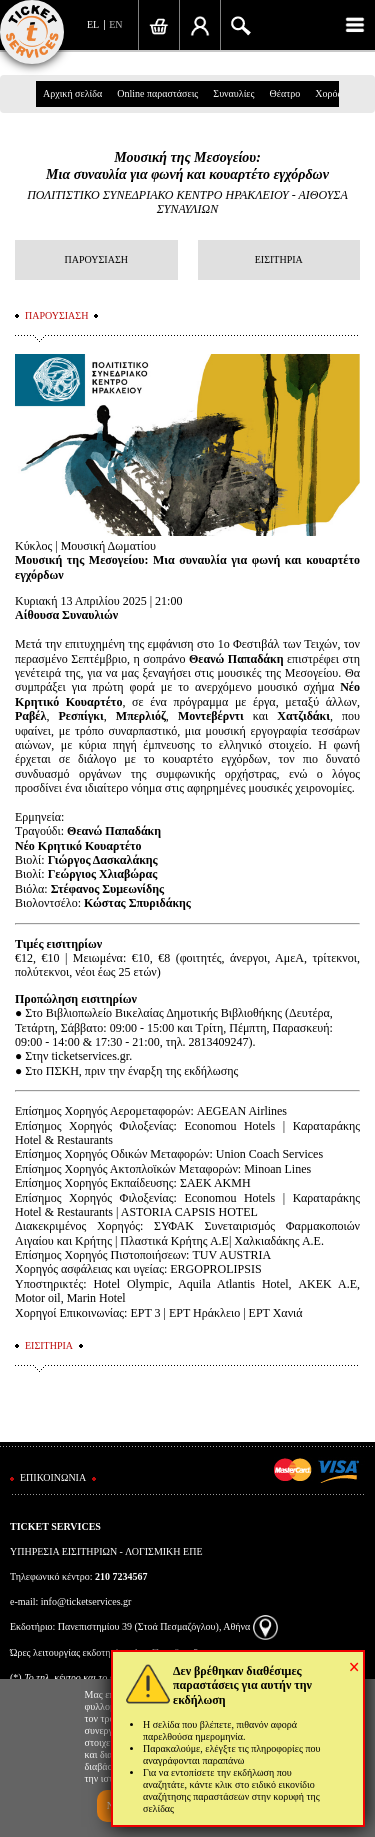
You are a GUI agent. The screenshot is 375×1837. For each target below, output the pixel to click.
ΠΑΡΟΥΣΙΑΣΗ (96, 259)
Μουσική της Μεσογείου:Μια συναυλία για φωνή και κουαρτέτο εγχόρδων (187, 166)
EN (115, 24)
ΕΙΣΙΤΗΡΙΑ (279, 259)
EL (93, 24)
